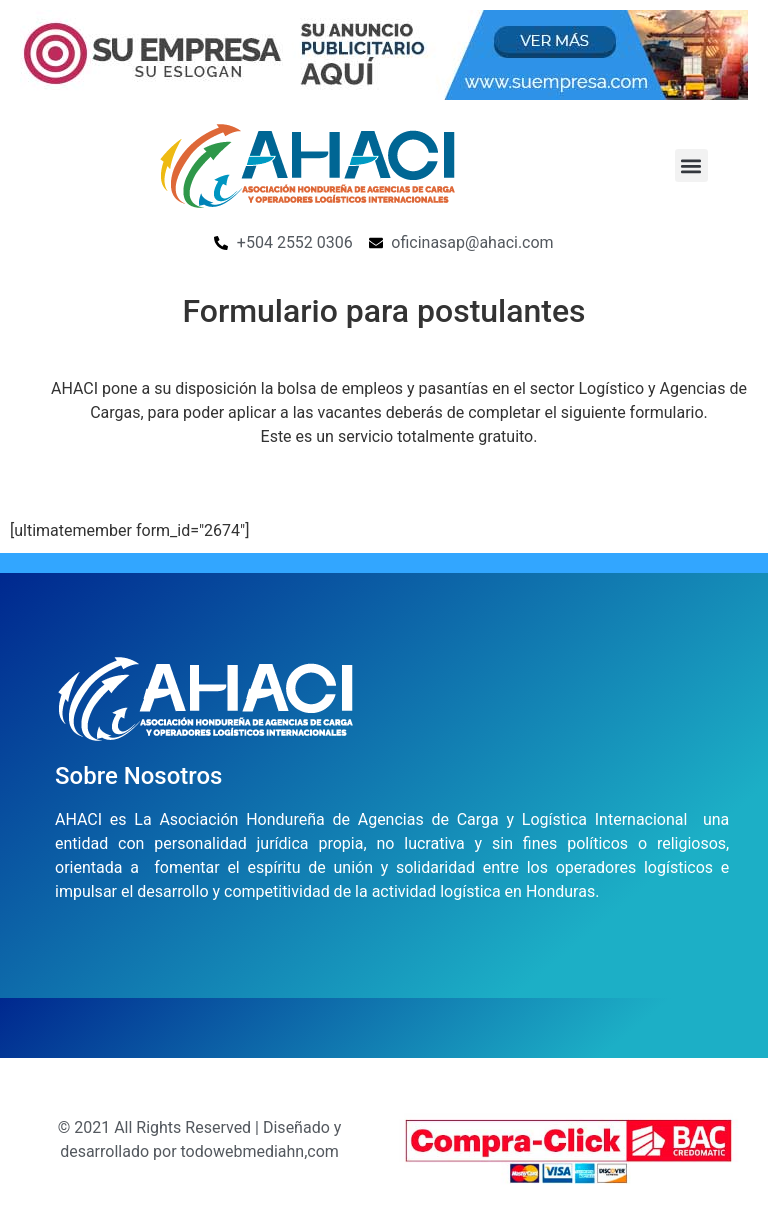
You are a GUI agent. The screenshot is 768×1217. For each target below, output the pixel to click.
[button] (691, 165)
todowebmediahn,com (260, 1151)
